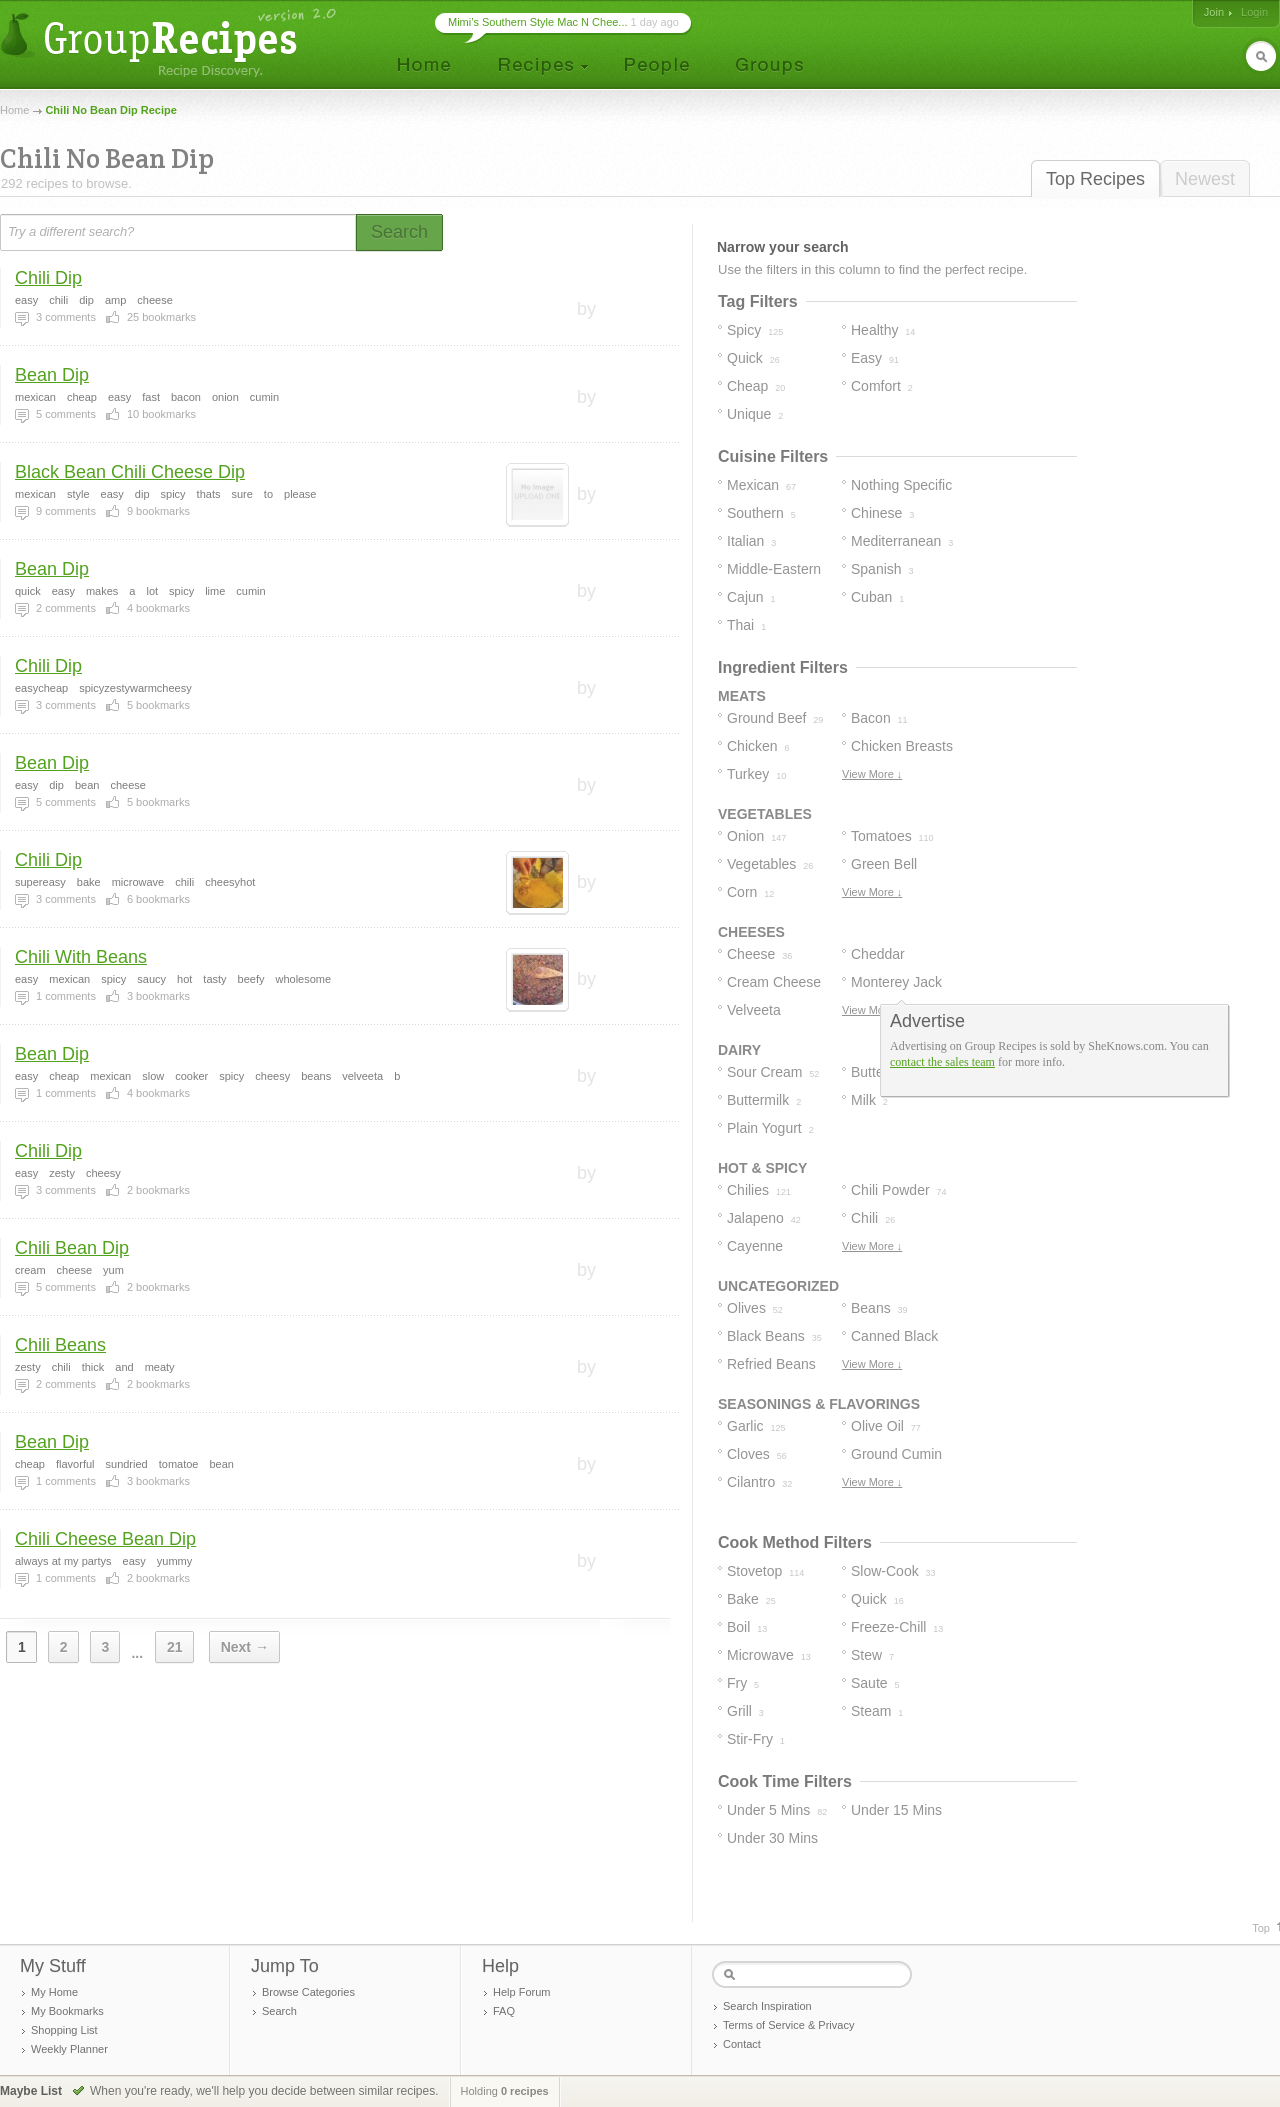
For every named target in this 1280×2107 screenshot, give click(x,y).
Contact (742, 2044)
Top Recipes (1095, 179)
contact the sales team (942, 1062)
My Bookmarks (67, 2011)
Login (1254, 12)
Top (1261, 1928)
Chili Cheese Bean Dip (105, 1539)
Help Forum (521, 1992)
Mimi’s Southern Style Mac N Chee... (538, 22)
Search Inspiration (767, 2006)
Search (279, 2011)
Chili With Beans (81, 957)
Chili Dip (48, 278)
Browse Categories (308, 1992)
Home (14, 110)
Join (1214, 12)
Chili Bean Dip (72, 1248)
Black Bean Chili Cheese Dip (130, 472)
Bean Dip (52, 375)
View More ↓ (872, 774)
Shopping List (64, 2030)
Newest (1205, 179)
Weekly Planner (69, 2049)
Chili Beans (60, 1345)
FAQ (504, 2011)
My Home (54, 1992)
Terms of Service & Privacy (788, 2025)
